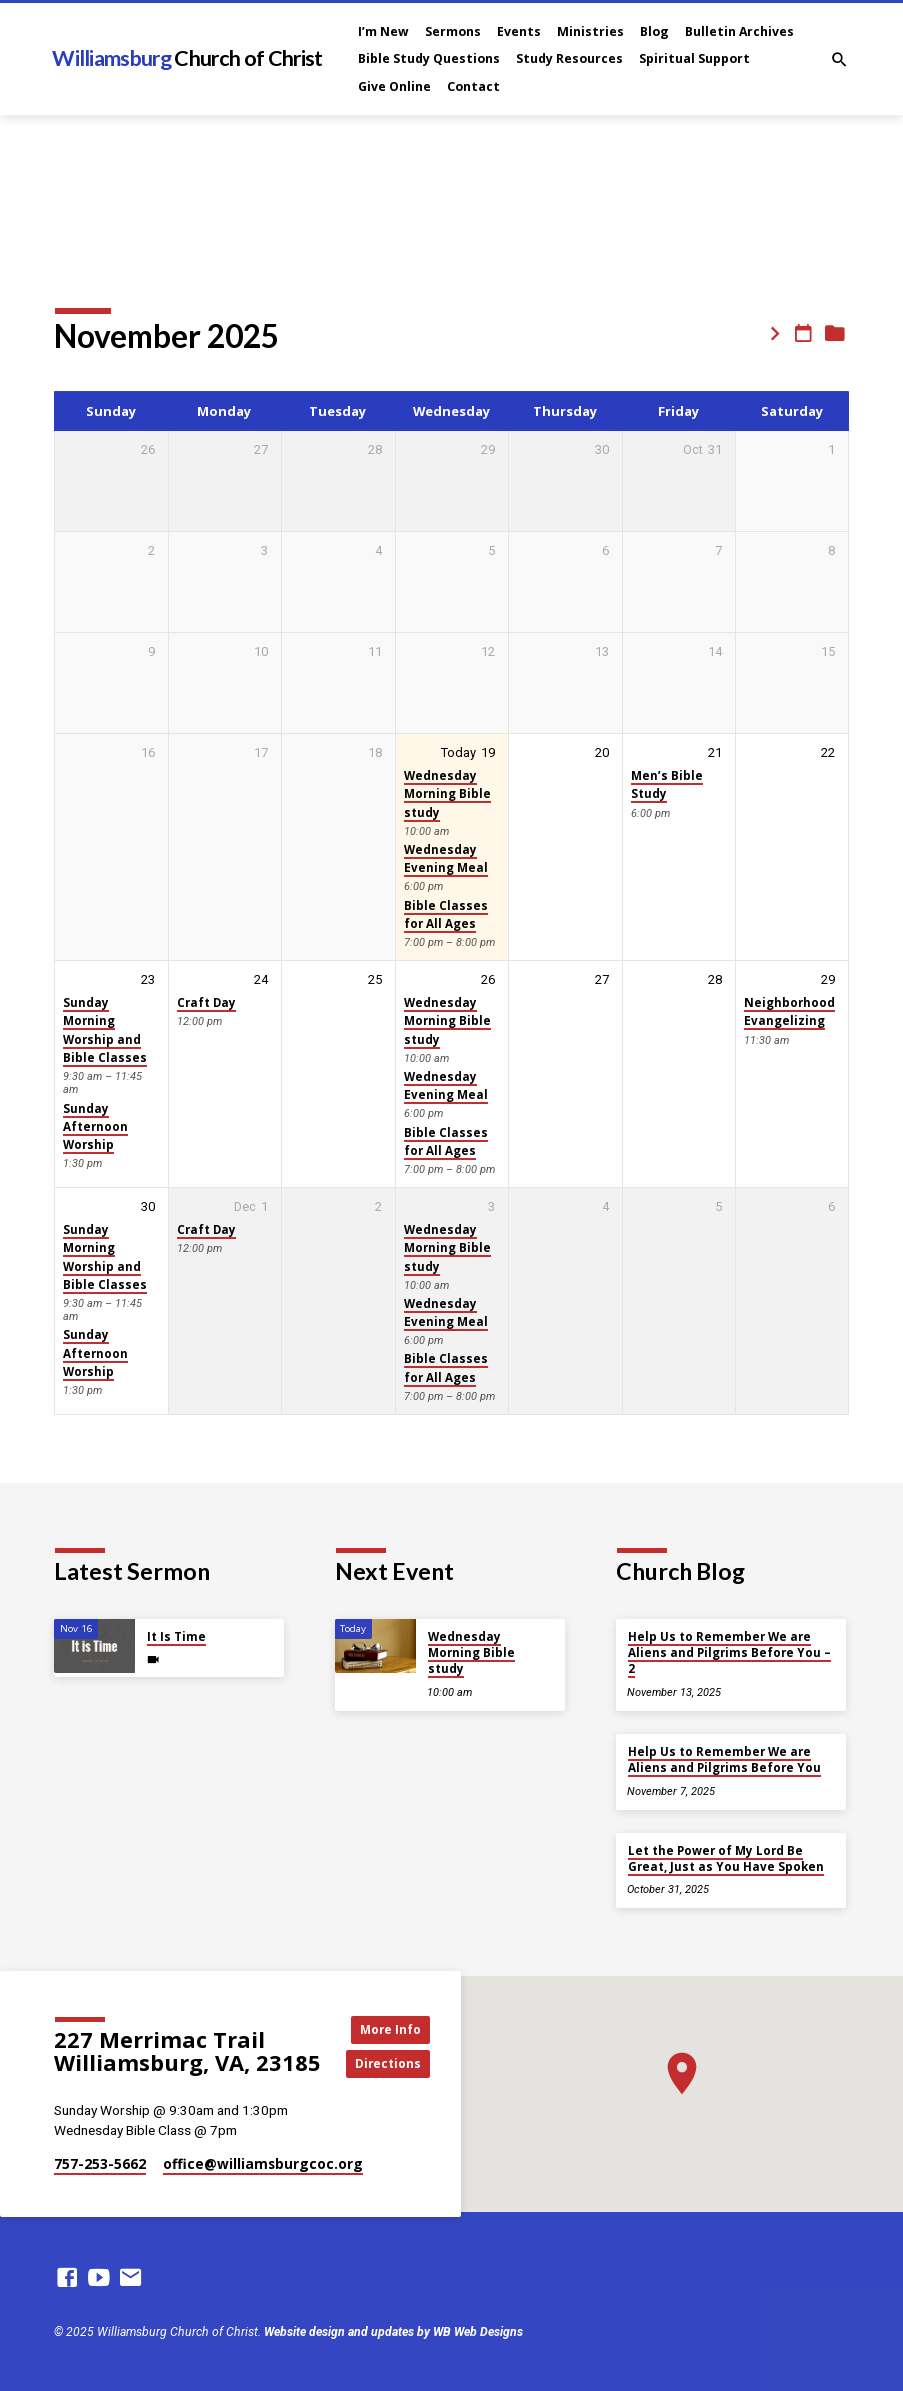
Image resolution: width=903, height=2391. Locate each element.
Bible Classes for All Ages (446, 914)
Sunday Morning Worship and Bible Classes (105, 1030)
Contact (473, 86)
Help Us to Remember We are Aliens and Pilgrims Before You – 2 (729, 1653)
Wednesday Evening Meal (446, 858)
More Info (392, 2028)
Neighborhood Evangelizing (789, 1011)
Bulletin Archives (739, 31)
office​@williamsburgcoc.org (263, 2163)
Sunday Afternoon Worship (95, 1127)
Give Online (394, 86)
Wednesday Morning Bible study (447, 794)
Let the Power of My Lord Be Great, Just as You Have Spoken (726, 1858)
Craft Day (206, 1002)
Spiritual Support (694, 58)
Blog (654, 31)
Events (519, 31)
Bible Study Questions (429, 58)
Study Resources (569, 58)
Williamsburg (187, 58)
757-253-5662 (100, 2163)
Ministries (590, 31)
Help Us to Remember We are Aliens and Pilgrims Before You (724, 1759)
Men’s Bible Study (667, 784)
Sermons (453, 31)
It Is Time (176, 1636)
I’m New (383, 31)
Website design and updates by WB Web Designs (393, 2332)
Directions (392, 2064)
